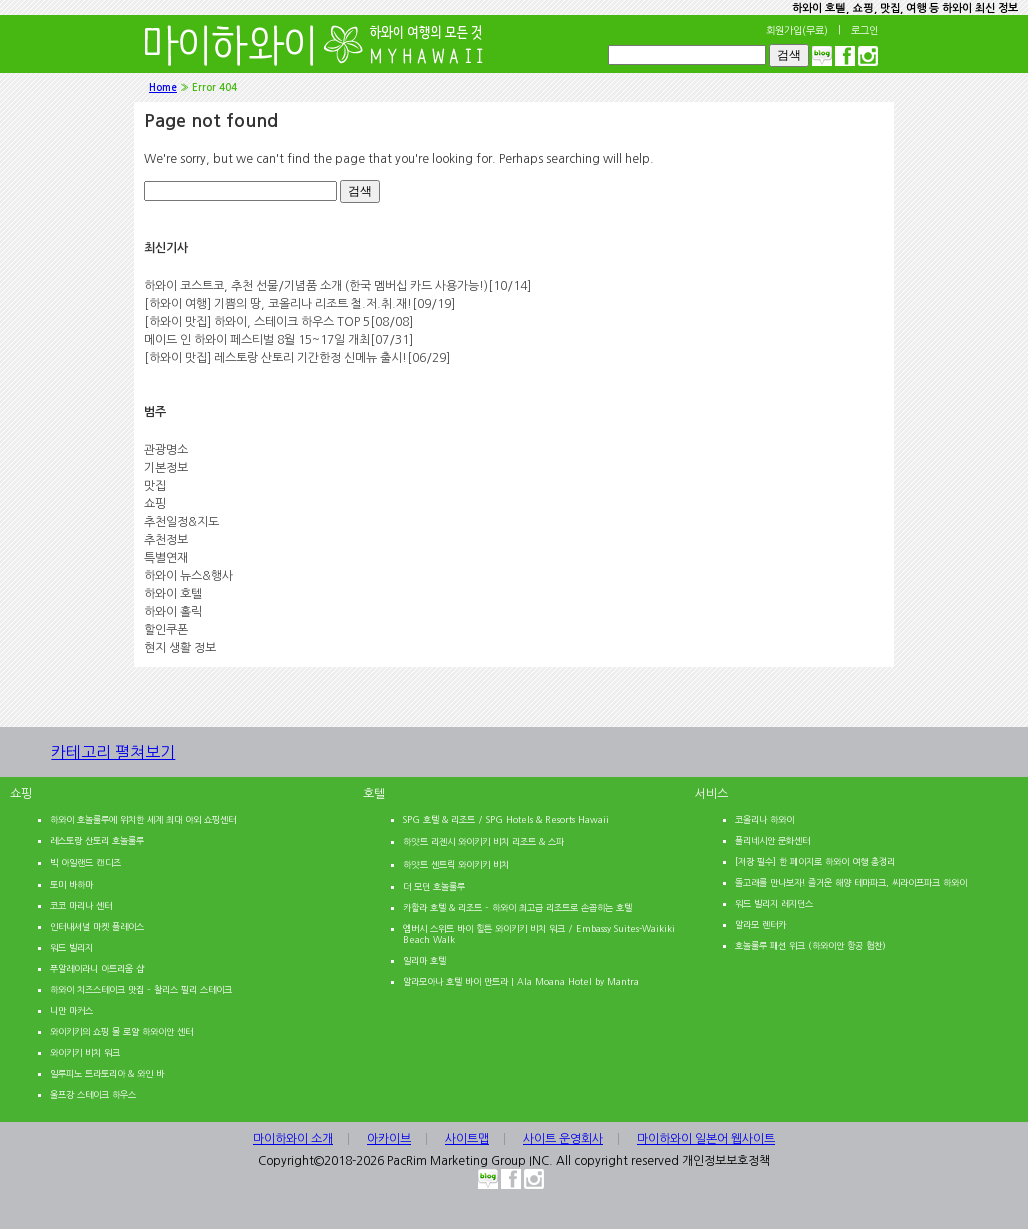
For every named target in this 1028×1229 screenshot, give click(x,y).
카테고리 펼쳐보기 (139, 760)
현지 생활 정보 (180, 648)
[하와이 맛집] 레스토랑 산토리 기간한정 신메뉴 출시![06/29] (297, 358)
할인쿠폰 (166, 630)
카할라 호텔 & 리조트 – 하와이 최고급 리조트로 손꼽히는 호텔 (517, 907)
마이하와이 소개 (293, 1139)
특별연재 (166, 558)
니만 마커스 (71, 1010)
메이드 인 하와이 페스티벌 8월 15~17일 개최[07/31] (278, 340)
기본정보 (166, 468)
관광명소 (166, 450)
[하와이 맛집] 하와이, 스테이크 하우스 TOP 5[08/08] (278, 322)
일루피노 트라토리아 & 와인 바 (107, 1073)
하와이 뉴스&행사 (188, 576)
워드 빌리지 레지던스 (774, 903)
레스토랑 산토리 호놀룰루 (97, 840)
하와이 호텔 (173, 594)
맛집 (155, 486)
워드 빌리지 (71, 947)
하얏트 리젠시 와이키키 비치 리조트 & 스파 (483, 841)
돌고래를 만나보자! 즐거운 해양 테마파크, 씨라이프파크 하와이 (851, 882)
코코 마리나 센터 (81, 905)
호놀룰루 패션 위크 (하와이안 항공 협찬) (810, 945)
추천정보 (166, 540)
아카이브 (389, 1139)
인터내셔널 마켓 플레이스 (97, 926)
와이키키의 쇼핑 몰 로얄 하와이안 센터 (121, 1031)
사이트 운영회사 (563, 1139)
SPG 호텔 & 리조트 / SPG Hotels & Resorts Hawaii (506, 819)
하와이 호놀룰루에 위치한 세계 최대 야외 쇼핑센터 (143, 819)
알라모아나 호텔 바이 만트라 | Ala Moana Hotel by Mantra (521, 981)
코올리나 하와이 (764, 819)
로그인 (864, 30)
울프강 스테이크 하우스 (93, 1094)
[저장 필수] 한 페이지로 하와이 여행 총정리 (815, 861)
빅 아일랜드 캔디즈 (85, 862)
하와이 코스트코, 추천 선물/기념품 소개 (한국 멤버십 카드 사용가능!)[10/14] (337, 286)
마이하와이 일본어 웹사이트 (706, 1139)
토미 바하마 (71, 884)
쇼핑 (155, 504)
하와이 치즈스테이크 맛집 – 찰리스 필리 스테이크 (141, 989)
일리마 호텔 (424, 960)
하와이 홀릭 (173, 612)
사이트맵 (467, 1139)
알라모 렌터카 (760, 924)
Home (163, 87)
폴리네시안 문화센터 (772, 840)
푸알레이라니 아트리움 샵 (97, 968)
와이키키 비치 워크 (85, 1052)
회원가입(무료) (797, 30)
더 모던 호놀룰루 (434, 886)
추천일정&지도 (181, 522)
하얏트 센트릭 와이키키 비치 (456, 864)
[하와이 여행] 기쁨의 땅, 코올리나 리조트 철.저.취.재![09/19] (299, 304)
